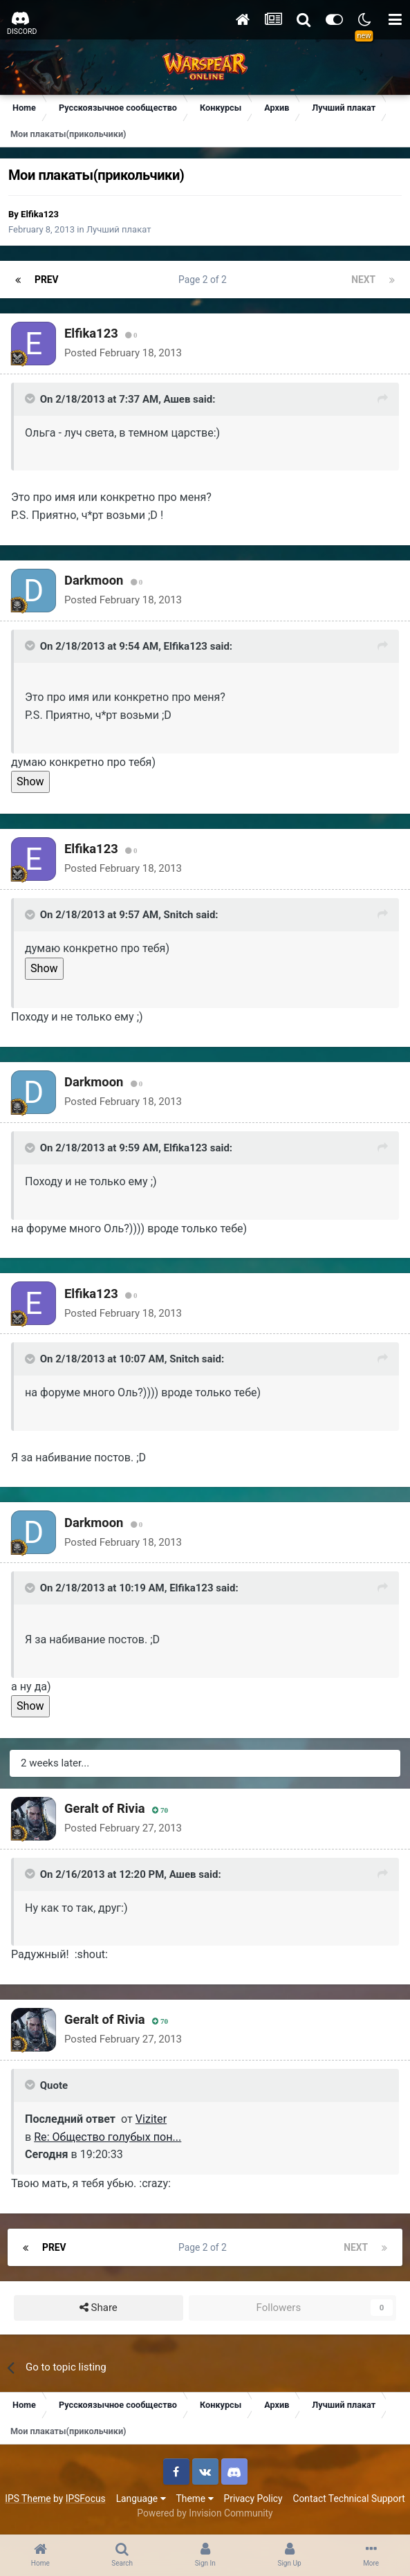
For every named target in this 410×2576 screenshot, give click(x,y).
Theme (195, 2498)
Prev (47, 279)
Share (99, 2308)
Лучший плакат (118, 229)
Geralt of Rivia (104, 1808)
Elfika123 (40, 214)
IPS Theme (27, 2498)
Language (141, 2498)
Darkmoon (93, 580)
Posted (123, 353)
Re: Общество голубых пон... (107, 2137)
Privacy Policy (253, 2498)
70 (160, 1810)
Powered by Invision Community (204, 2513)
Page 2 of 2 (204, 279)
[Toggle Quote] (31, 398)
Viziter (151, 2119)
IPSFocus (86, 2498)
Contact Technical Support (348, 2498)
